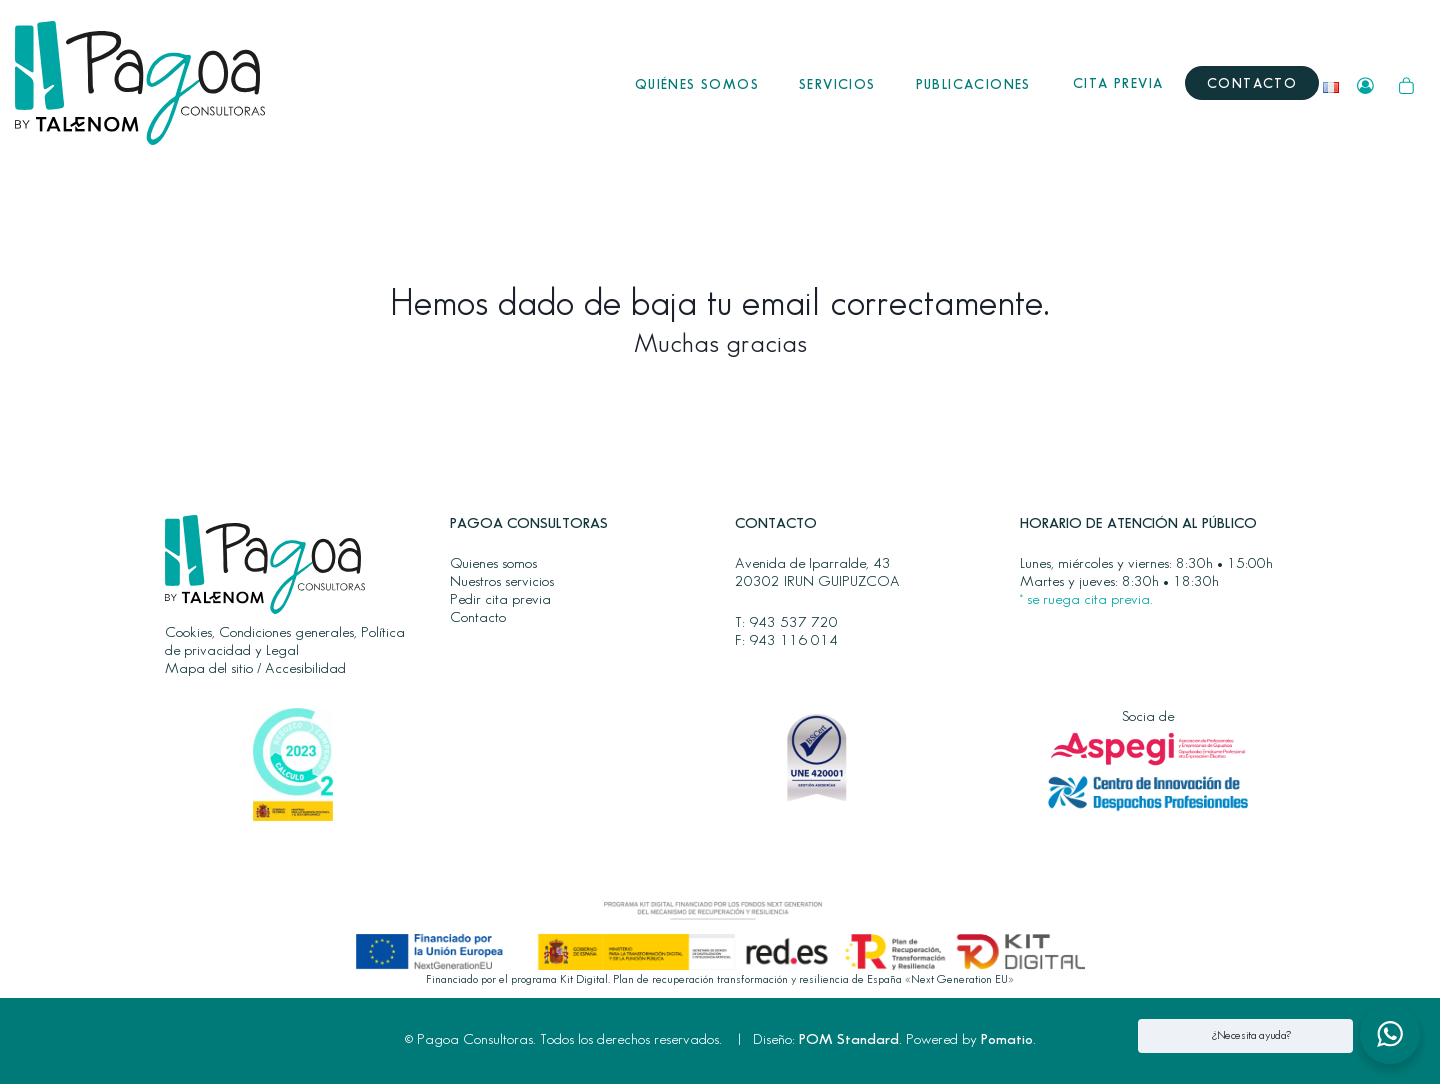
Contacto (478, 618)
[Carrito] (1406, 83)
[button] (1390, 1034)
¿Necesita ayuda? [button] (1251, 1035)
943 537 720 (793, 623)
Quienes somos (493, 564)
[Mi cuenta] (1365, 83)
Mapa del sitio (209, 669)
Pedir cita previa (500, 600)
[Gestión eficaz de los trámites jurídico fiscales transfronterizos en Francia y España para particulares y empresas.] (140, 83)
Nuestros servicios (502, 582)
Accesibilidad (305, 669)
